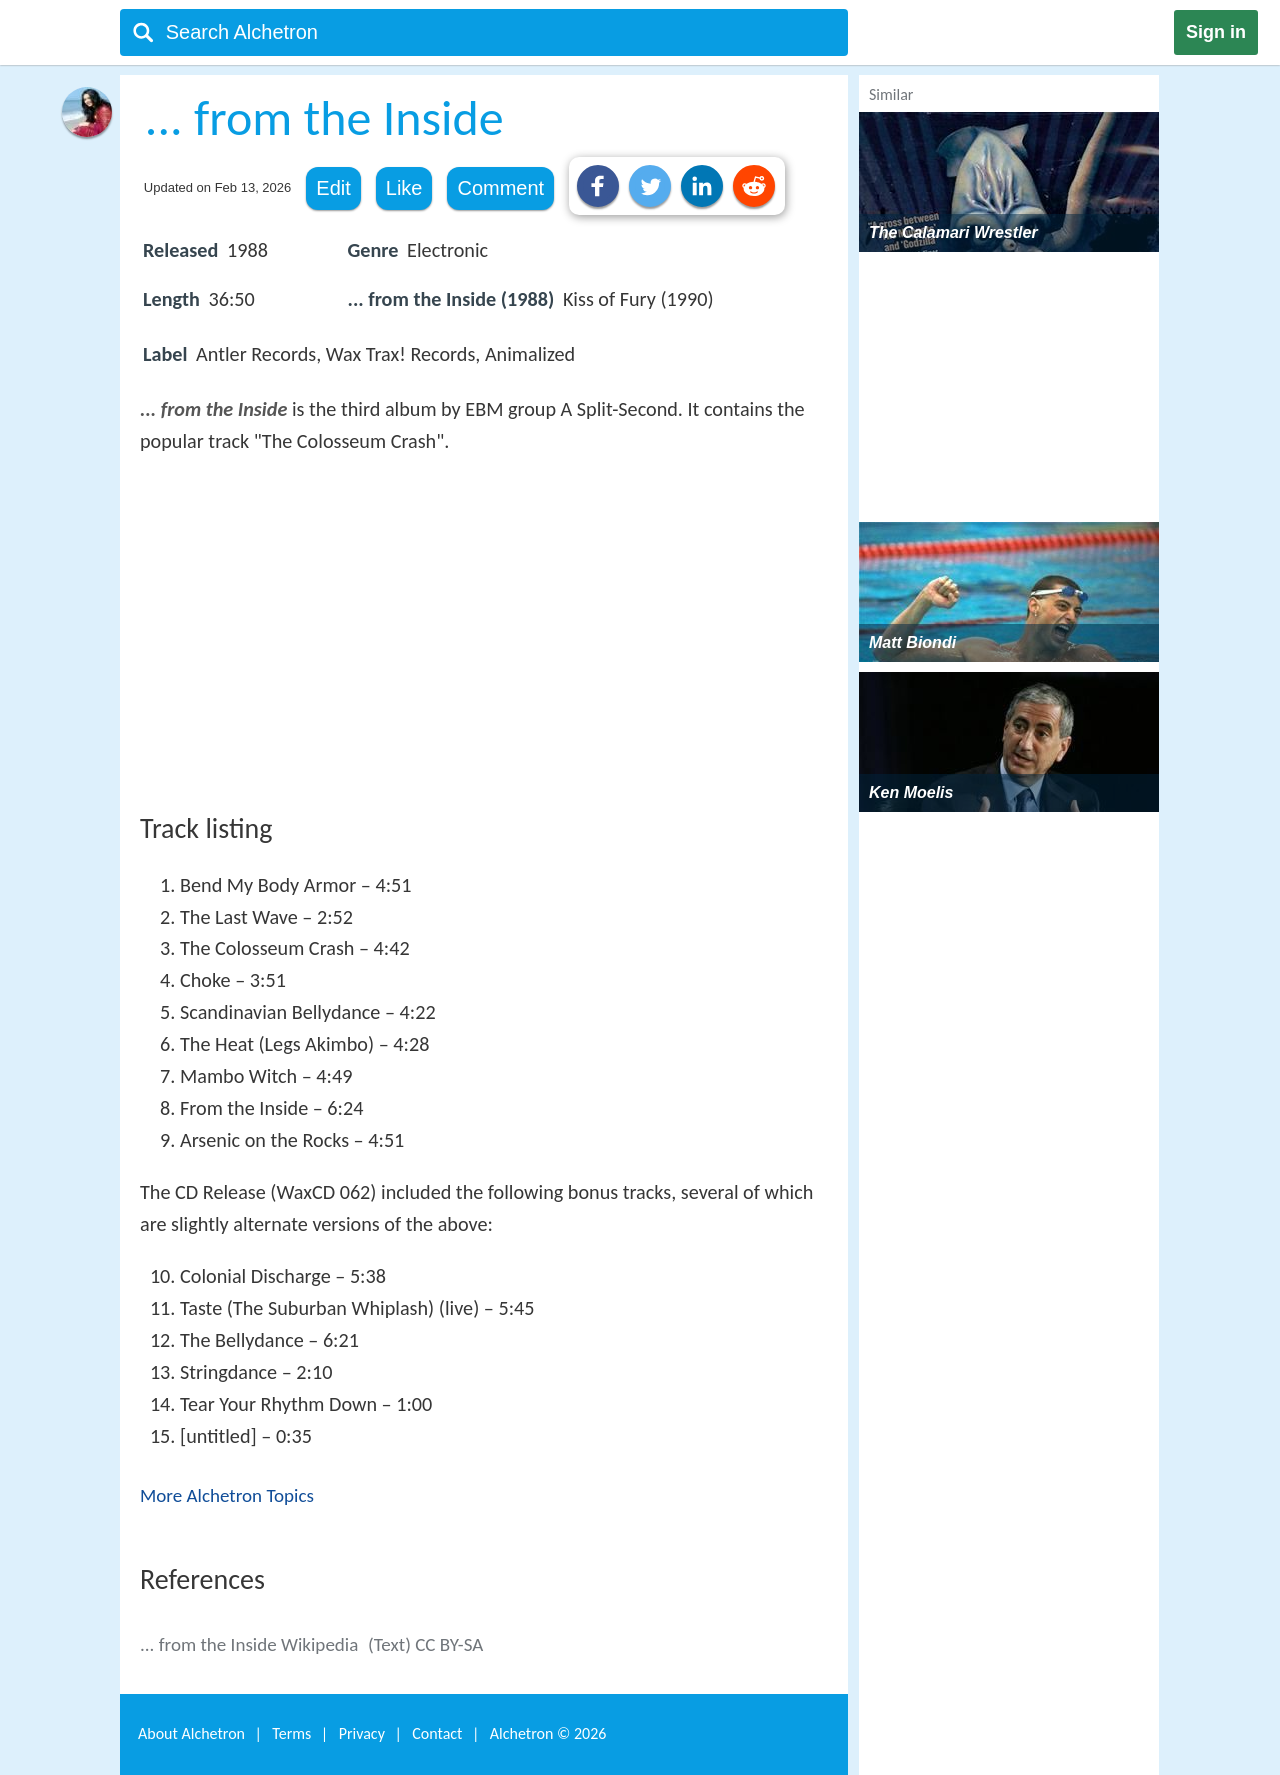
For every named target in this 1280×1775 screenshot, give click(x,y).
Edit (333, 188)
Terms (291, 1733)
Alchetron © (548, 1733)
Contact (437, 1733)
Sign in (1216, 32)
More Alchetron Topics (227, 1495)
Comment (500, 188)
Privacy (362, 1733)
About (191, 1733)
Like (404, 188)
